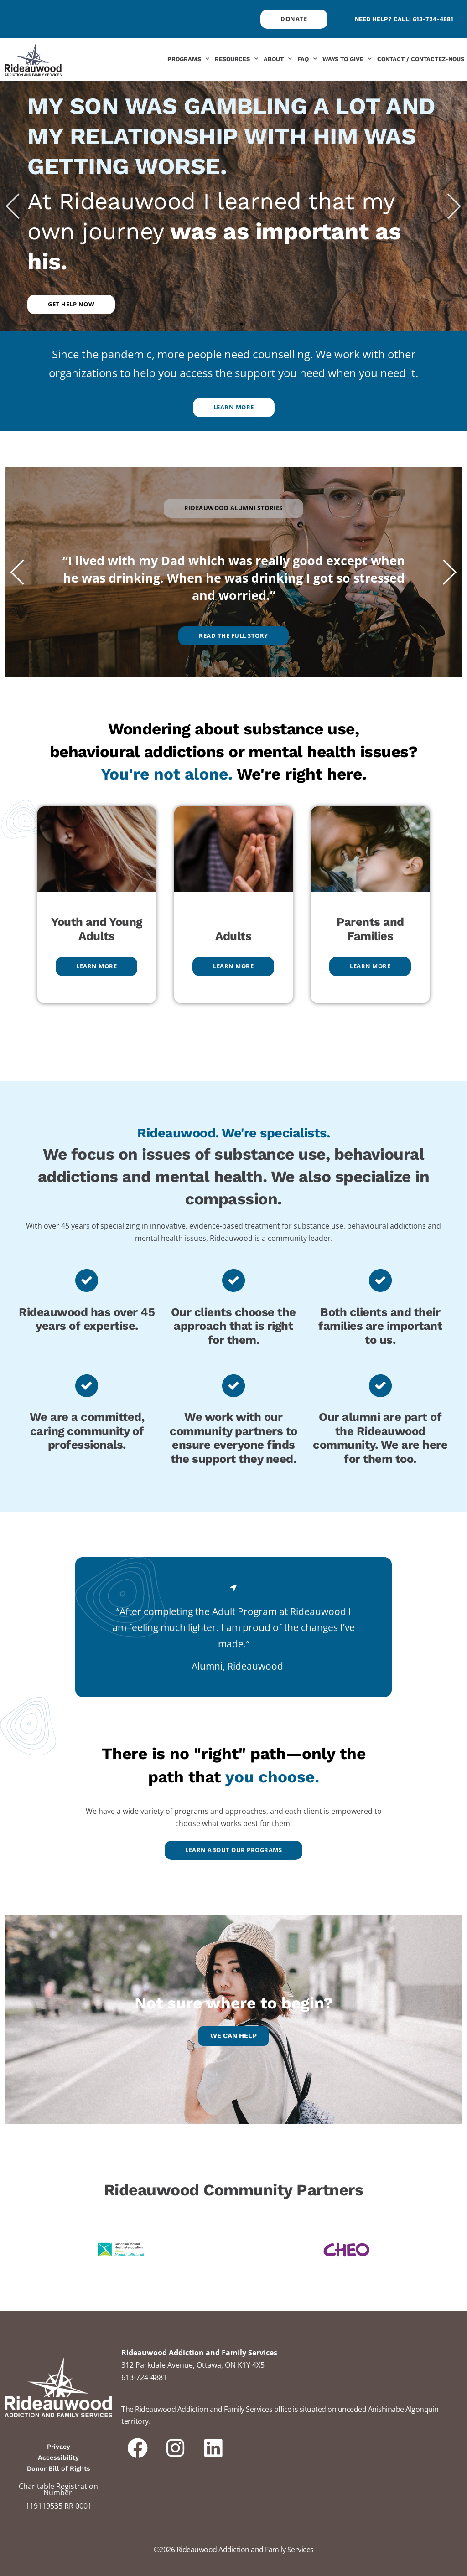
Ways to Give (347, 59)
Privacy (58, 2446)
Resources (236, 59)
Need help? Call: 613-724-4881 (404, 18)
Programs (188, 59)
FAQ (307, 59)
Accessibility (58, 2457)
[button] (13, 206)
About (278, 59)
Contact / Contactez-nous (420, 59)
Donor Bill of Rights (58, 2468)
